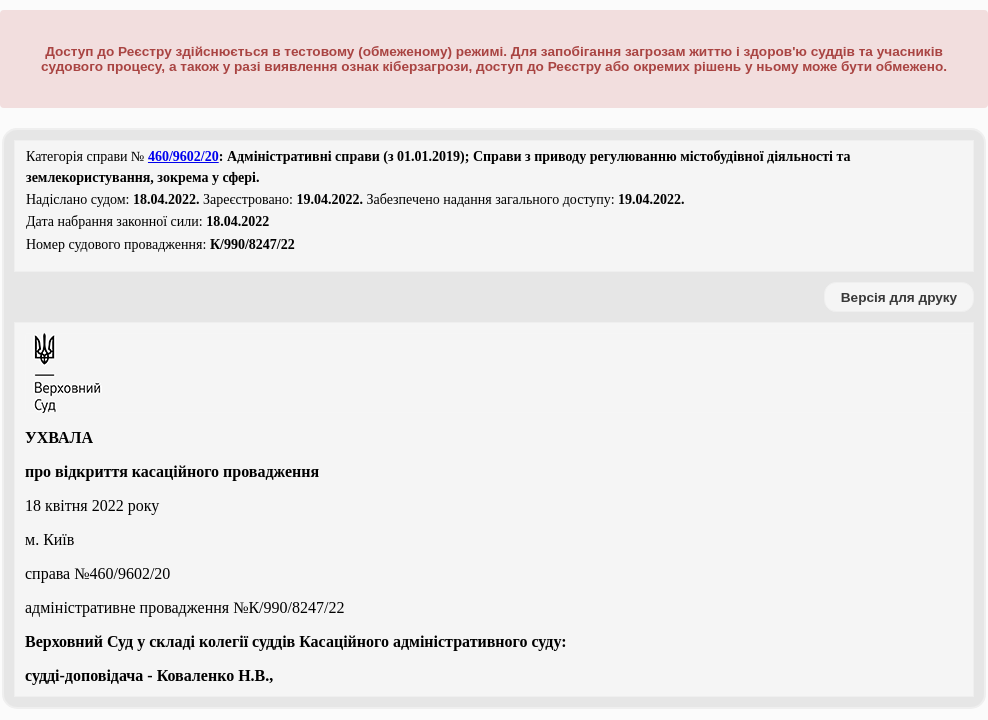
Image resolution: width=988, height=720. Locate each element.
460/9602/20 (183, 156)
